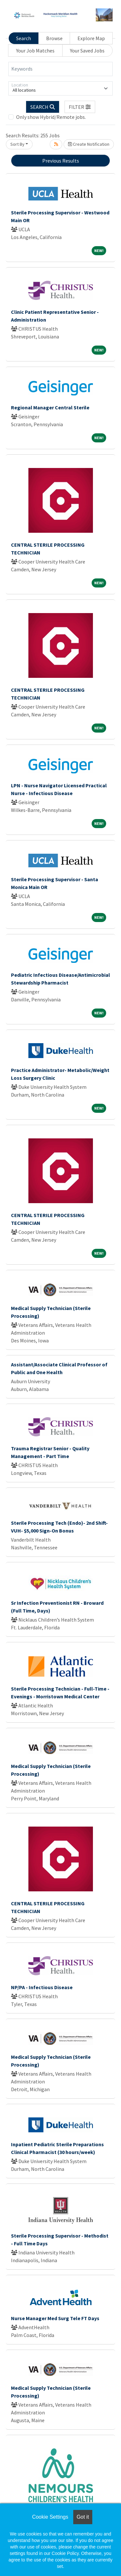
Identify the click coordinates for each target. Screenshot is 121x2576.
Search (23, 38)
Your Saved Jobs (87, 50)
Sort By (17, 144)
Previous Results (60, 160)
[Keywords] (60, 69)
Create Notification (88, 144)
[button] (80, 107)
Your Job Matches (35, 50)
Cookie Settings (50, 2517)
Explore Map (91, 38)
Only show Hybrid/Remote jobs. (51, 117)
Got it (82, 2517)
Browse (54, 38)
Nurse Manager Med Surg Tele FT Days (55, 2318)
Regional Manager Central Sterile (50, 407)
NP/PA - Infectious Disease (42, 1987)
